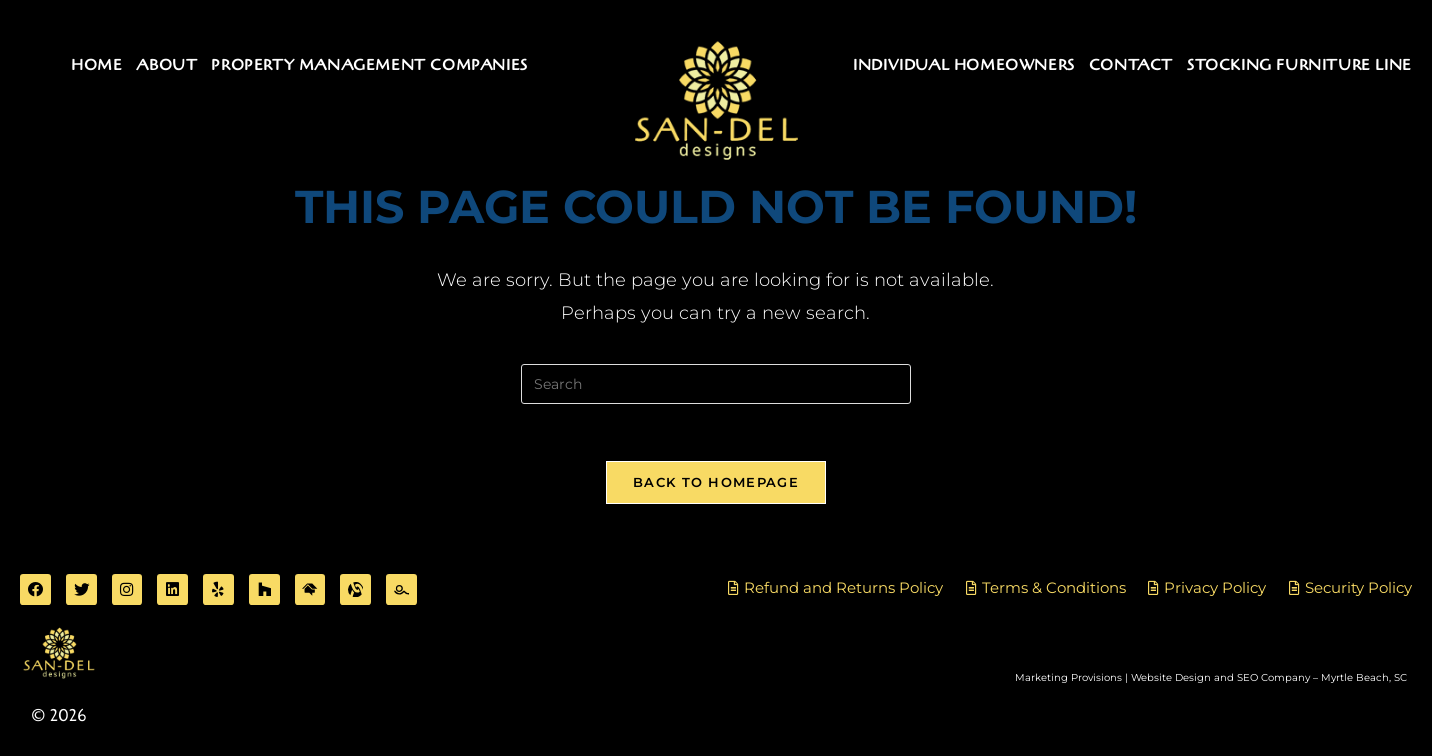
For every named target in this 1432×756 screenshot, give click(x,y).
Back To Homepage (716, 485)
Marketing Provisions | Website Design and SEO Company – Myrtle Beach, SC (1211, 682)
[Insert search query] (716, 384)
